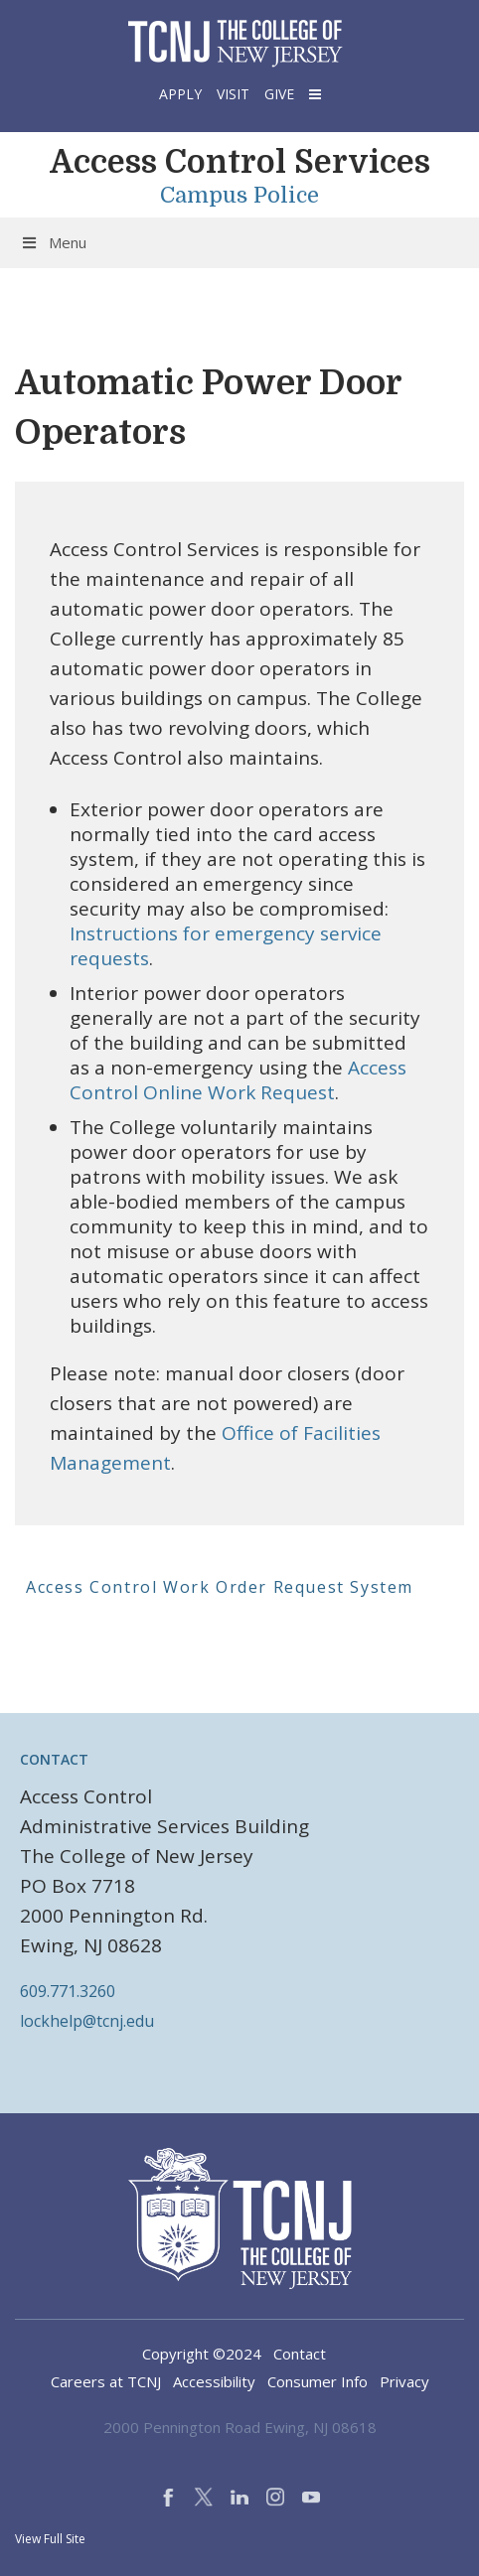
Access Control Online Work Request (238, 1080)
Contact (299, 2353)
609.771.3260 (67, 1991)
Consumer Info (317, 2381)
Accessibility (214, 2381)
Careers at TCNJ (106, 2381)
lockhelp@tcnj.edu (87, 2021)
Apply (180, 93)
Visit (233, 93)
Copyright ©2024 (201, 2353)
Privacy (404, 2381)
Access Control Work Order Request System (219, 1587)
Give (279, 93)
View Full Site (50, 2538)
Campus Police (239, 196)
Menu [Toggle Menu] (53, 242)
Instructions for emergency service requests (226, 946)
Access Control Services (240, 162)
